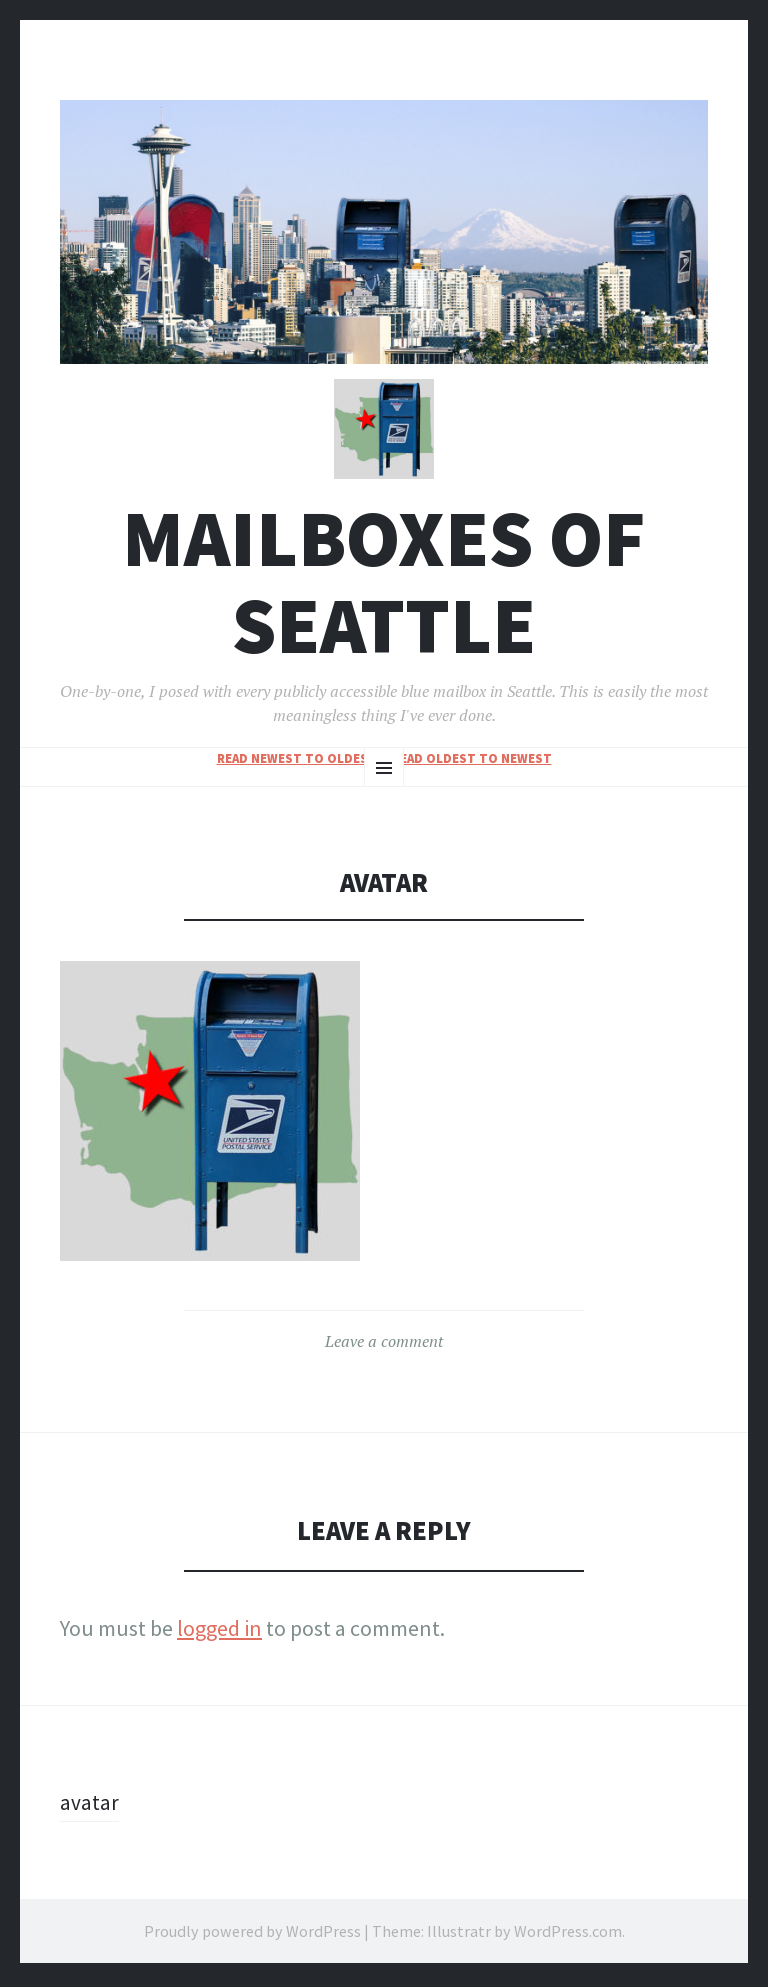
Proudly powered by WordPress (252, 1935)
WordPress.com (568, 1935)
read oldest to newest (472, 762)
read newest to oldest (297, 762)
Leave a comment (384, 1345)
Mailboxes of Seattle (384, 586)
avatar (89, 1806)
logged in (219, 1632)
